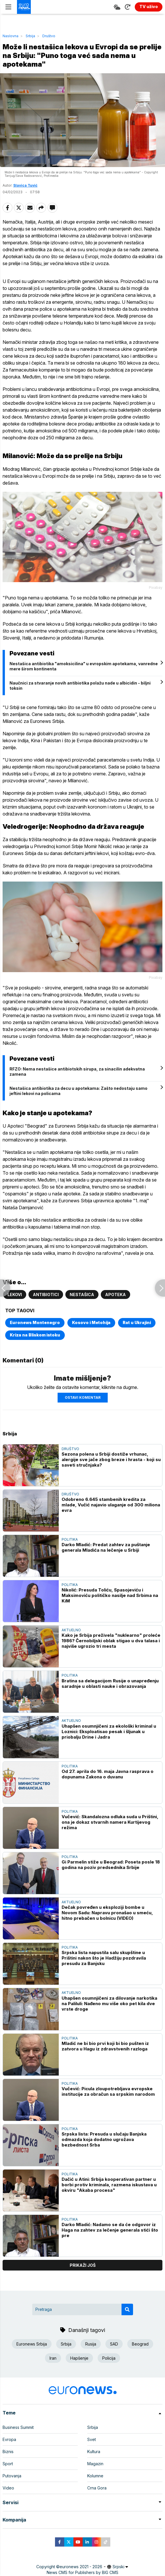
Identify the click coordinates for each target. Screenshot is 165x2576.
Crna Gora (97, 2487)
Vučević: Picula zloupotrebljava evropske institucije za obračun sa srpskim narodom (108, 2091)
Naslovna (10, 36)
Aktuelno (71, 1630)
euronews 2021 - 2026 (81, 2566)
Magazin (95, 2463)
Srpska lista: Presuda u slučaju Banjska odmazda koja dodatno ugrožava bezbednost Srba (104, 2139)
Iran (53, 2358)
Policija (108, 2358)
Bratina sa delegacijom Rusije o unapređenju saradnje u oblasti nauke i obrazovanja (110, 1683)
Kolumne (95, 2475)
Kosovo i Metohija (91, 1322)
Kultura (93, 2451)
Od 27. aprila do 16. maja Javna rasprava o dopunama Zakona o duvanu (107, 1774)
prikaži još (83, 2265)
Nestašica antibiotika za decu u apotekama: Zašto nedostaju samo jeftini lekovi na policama (78, 1091)
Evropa (9, 2439)
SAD (114, 2343)
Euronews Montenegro (35, 1322)
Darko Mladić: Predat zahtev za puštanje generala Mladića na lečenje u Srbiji (106, 1547)
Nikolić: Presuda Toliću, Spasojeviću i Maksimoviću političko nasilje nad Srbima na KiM (110, 1595)
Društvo (48, 36)
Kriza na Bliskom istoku (35, 1334)
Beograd (140, 2343)
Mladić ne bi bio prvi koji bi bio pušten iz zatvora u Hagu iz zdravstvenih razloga (105, 2046)
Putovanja (12, 2475)
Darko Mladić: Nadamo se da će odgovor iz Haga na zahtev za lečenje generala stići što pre (110, 2230)
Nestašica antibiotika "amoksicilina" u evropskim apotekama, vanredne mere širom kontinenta (84, 666)
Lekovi (14, 1294)
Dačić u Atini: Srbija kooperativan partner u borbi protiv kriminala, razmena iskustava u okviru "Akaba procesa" (109, 2184)
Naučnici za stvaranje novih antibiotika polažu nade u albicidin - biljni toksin (80, 685)
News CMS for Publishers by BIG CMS (82, 2572)
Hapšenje (79, 2358)
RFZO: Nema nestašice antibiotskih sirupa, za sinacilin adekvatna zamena (77, 1071)
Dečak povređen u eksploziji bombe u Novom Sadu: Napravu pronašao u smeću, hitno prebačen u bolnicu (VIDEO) (107, 1912)
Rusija (90, 2343)
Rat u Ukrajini (137, 1322)
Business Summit (18, 2427)
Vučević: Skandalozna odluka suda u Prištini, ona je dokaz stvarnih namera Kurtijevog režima (110, 1822)
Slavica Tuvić (25, 185)
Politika (70, 1539)
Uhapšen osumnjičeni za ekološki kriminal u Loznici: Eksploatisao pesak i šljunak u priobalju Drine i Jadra (109, 1731)
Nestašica (82, 1294)
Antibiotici (46, 1294)
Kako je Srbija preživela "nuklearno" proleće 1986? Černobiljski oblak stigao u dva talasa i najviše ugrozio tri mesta (111, 1640)
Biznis (8, 2451)
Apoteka (115, 1294)
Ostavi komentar (82, 1397)
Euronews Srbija (31, 2343)
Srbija (30, 36)
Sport (8, 2463)
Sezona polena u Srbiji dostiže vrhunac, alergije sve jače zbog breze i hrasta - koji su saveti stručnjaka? (111, 1459)
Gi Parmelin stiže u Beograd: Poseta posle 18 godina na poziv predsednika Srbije (111, 1864)
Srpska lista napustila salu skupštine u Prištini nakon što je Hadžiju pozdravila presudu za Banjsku (104, 1958)
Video (8, 2487)
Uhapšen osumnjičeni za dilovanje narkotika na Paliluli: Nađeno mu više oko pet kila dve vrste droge (109, 2003)
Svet (91, 2439)
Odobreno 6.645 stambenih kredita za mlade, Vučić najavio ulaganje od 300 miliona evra (111, 1505)
